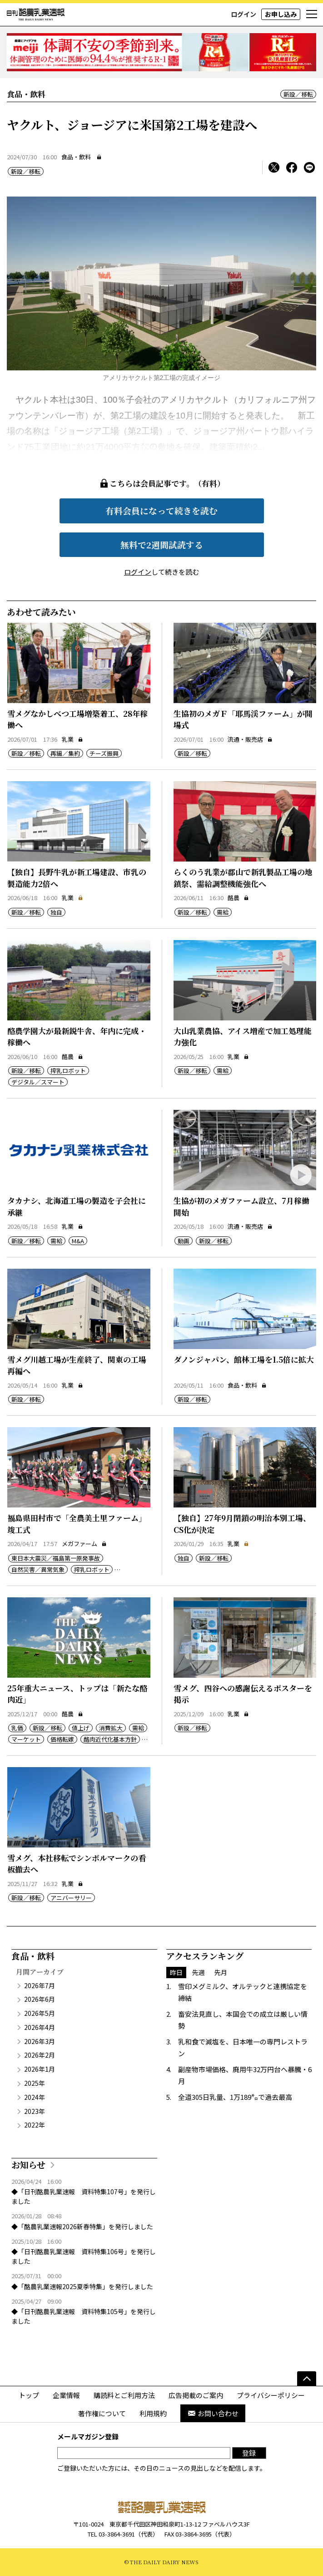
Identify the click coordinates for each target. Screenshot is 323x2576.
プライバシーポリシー (271, 2395)
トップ (29, 2395)
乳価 (17, 1728)
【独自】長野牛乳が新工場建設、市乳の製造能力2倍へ (76, 877)
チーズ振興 (104, 753)
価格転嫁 (62, 1739)
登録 (249, 2453)
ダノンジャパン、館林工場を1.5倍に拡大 (244, 1359)
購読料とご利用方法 (124, 2395)
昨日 (176, 1972)
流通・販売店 (250, 739)
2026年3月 (39, 2041)
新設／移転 (298, 94)
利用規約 (153, 2413)
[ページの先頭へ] (306, 2378)
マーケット (26, 1739)
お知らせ (28, 2164)
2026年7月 (39, 1985)
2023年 (34, 2111)
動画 (183, 1240)
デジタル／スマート (38, 1082)
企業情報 (66, 2395)
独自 (56, 912)
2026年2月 (39, 2054)
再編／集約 (65, 753)
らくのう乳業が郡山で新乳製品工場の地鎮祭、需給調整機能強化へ (243, 877)
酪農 (238, 897)
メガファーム (84, 1543)
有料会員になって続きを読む (161, 510)
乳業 (72, 739)
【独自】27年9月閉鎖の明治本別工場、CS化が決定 (242, 1523)
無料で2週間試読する (161, 544)
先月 (220, 1972)
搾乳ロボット (68, 1070)
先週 (198, 1972)
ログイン (243, 14)
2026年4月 (39, 2027)
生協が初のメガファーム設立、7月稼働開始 (241, 1206)
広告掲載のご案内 (196, 2395)
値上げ (80, 1728)
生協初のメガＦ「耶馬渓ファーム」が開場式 (243, 719)
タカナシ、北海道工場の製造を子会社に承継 (76, 1206)
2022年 (34, 2124)
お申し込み (281, 14)
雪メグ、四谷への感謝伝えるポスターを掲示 (243, 1693)
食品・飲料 (76, 157)
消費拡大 (111, 1728)
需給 (223, 912)
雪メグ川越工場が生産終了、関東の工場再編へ (76, 1365)
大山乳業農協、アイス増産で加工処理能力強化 (243, 1036)
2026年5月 (39, 2013)
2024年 (34, 2097)
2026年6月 (39, 1999)
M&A (78, 1240)
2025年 (34, 2083)
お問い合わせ (213, 2413)
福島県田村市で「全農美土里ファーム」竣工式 (76, 1523)
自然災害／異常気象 (38, 1569)
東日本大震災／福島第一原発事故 (55, 1558)
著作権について (102, 2413)
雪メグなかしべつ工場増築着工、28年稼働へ (77, 719)
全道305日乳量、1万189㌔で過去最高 (235, 2097)
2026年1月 (39, 2069)
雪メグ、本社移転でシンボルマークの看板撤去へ (76, 1863)
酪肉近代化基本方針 (110, 1739)
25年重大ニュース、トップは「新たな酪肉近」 (77, 1693)
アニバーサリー (71, 1897)
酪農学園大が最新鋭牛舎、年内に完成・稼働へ (76, 1036)
